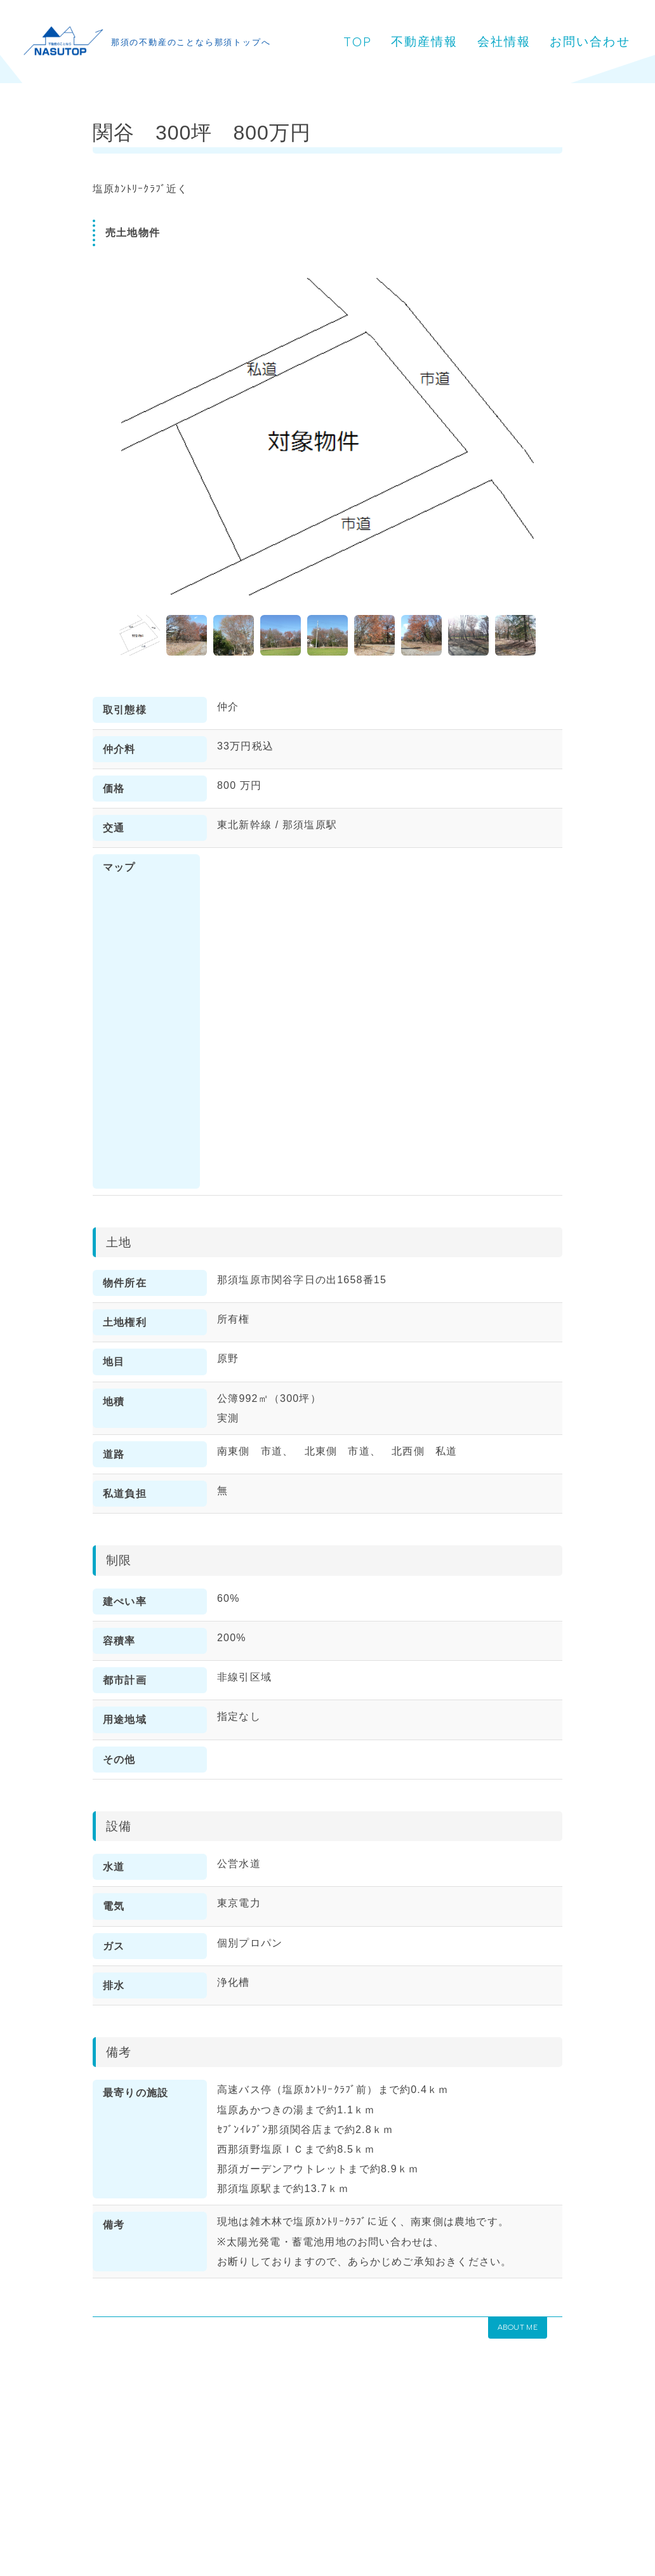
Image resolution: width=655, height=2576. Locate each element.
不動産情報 (436, 24)
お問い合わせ (402, 58)
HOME (33, 2480)
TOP (369, 25)
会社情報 (515, 24)
